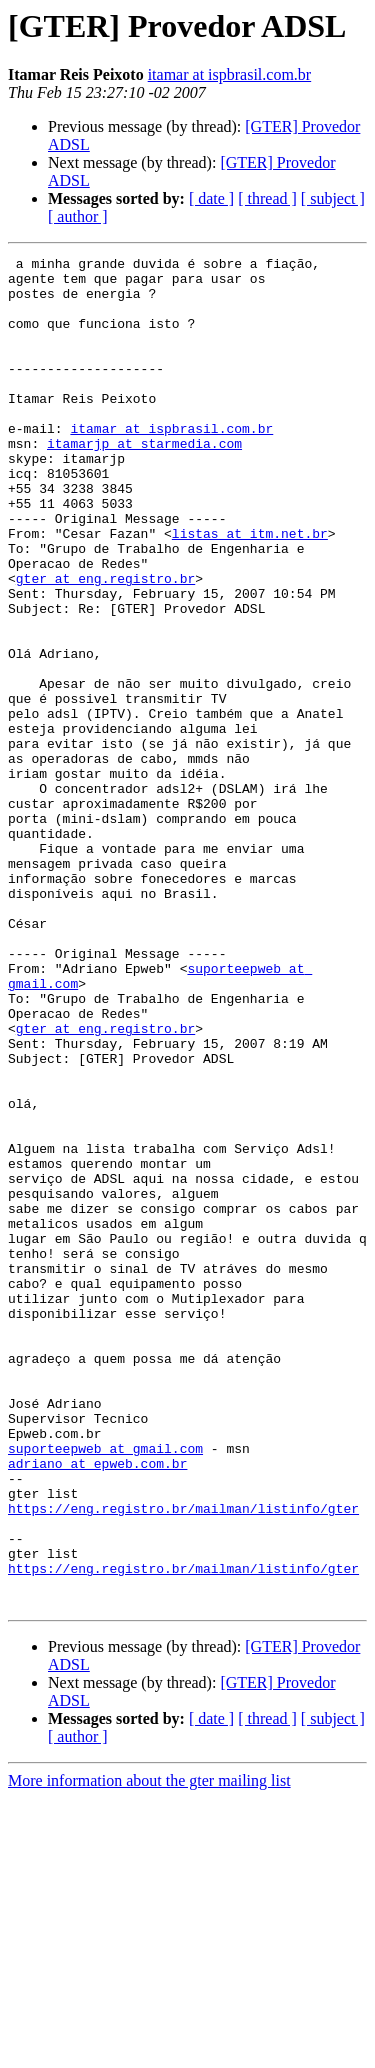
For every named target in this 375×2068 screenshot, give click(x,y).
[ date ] (211, 198)
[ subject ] (333, 198)
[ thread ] (267, 198)
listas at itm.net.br (250, 590)
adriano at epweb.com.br (97, 1706)
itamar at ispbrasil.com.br (230, 74)
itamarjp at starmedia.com (144, 482)
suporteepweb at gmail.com (105, 1688)
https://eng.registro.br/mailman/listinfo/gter (183, 1760)
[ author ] (78, 216)
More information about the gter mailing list (149, 2050)
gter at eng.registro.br (105, 644)
